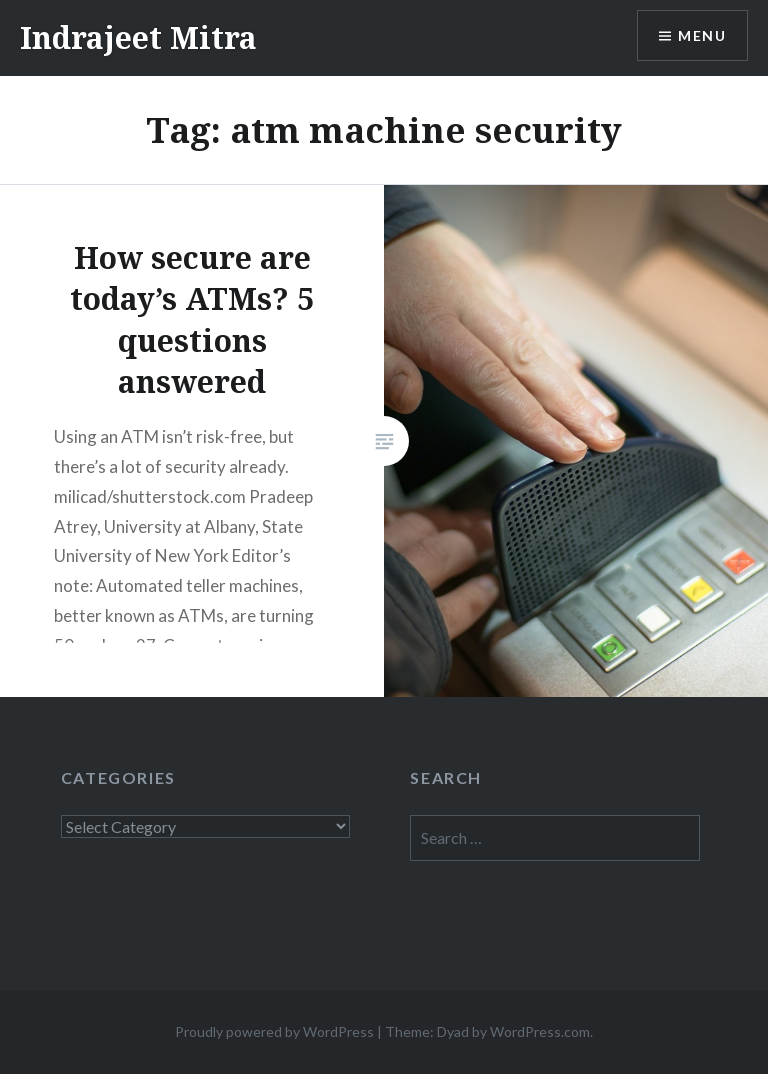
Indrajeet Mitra (138, 37)
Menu (702, 35)
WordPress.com (540, 1031)
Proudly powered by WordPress (274, 1031)
